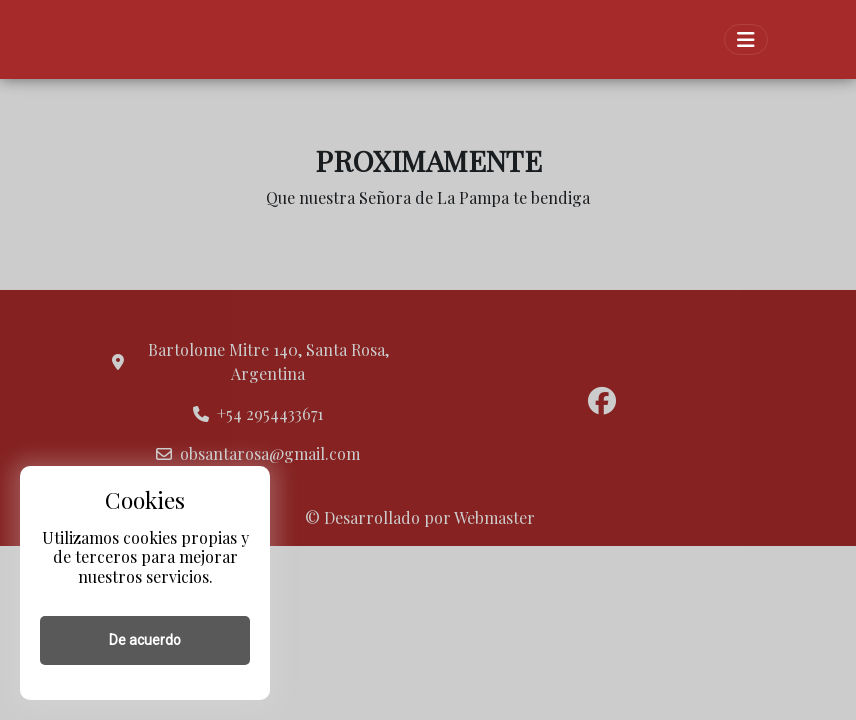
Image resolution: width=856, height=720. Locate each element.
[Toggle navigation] (746, 39)
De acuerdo (145, 640)
